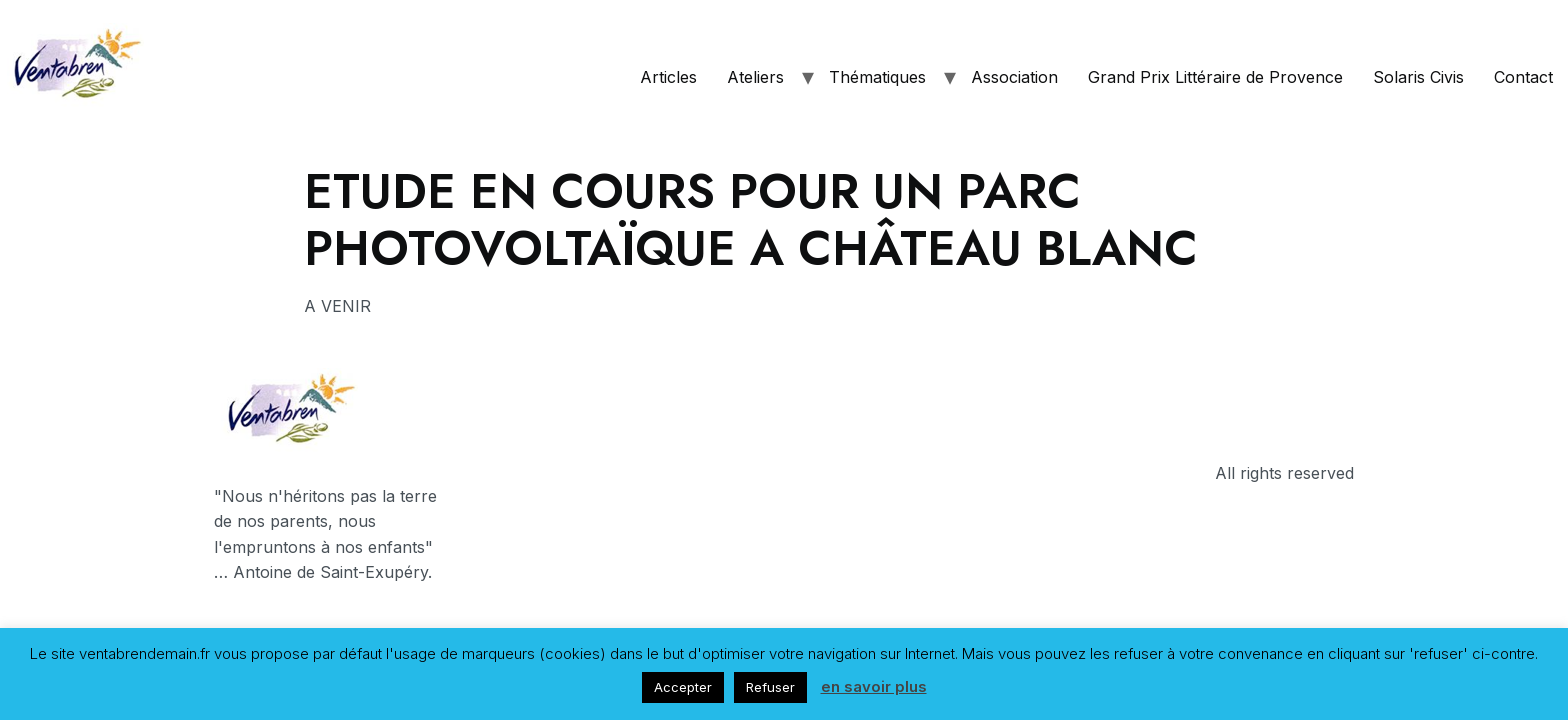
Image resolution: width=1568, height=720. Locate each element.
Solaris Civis (1418, 77)
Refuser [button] (770, 687)
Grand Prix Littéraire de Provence (1215, 77)
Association (1014, 77)
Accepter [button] (683, 687)
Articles (668, 77)
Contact (1523, 77)
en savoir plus (874, 686)
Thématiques (877, 77)
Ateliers (755, 77)
